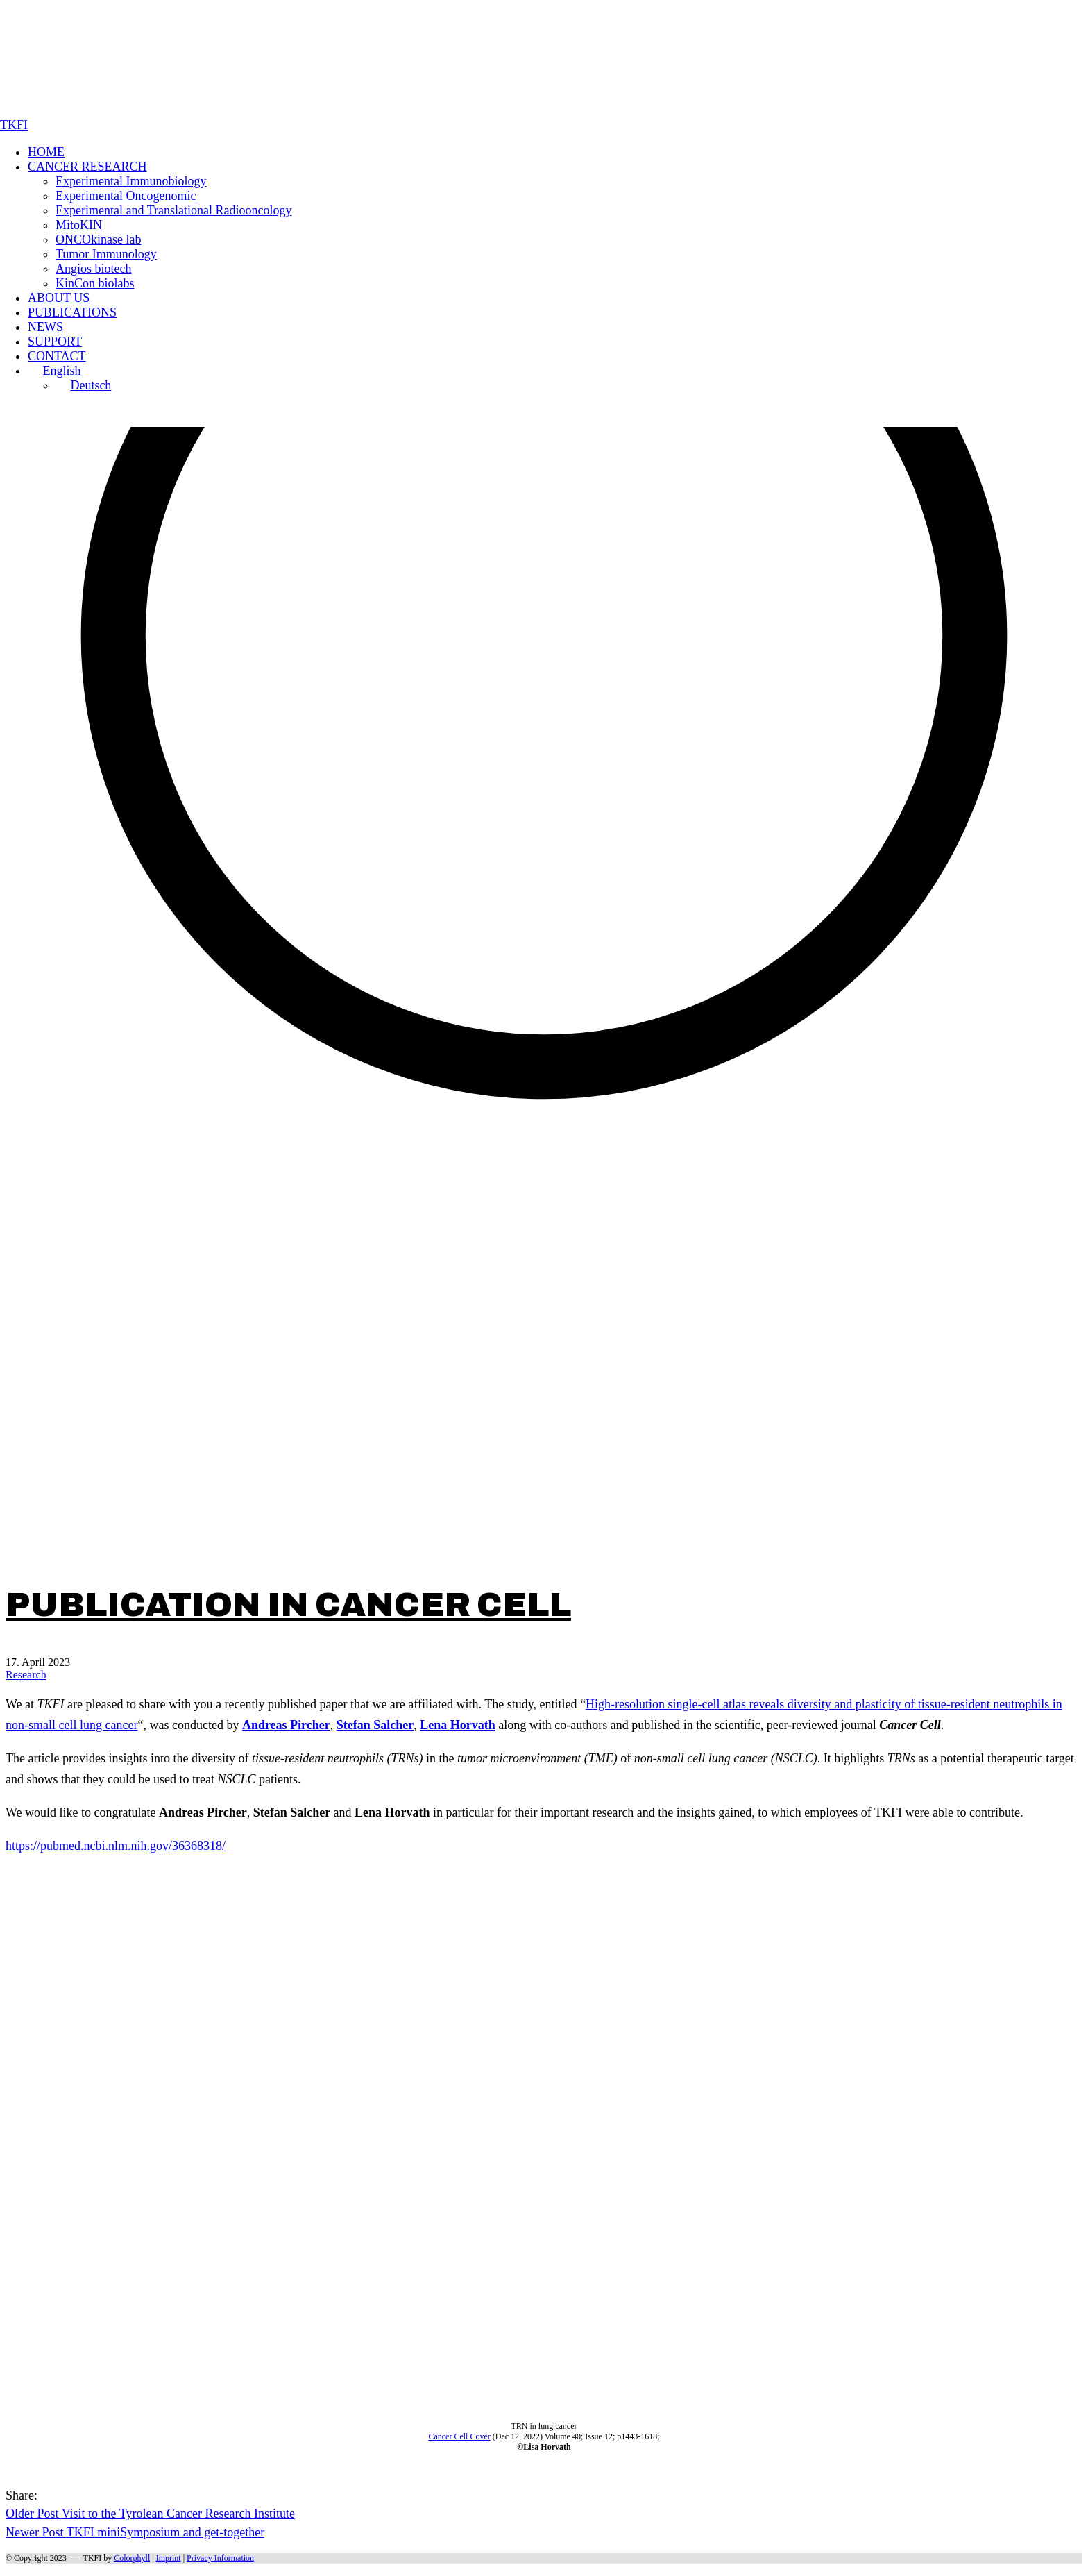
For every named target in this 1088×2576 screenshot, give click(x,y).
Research (26, 1675)
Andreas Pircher (286, 1725)
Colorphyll (132, 2558)
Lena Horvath (457, 1725)
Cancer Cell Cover (459, 2436)
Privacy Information (220, 2558)
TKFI (92, 2558)
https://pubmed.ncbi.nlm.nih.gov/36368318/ (116, 1846)
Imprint (168, 2558)
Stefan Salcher (375, 1725)
